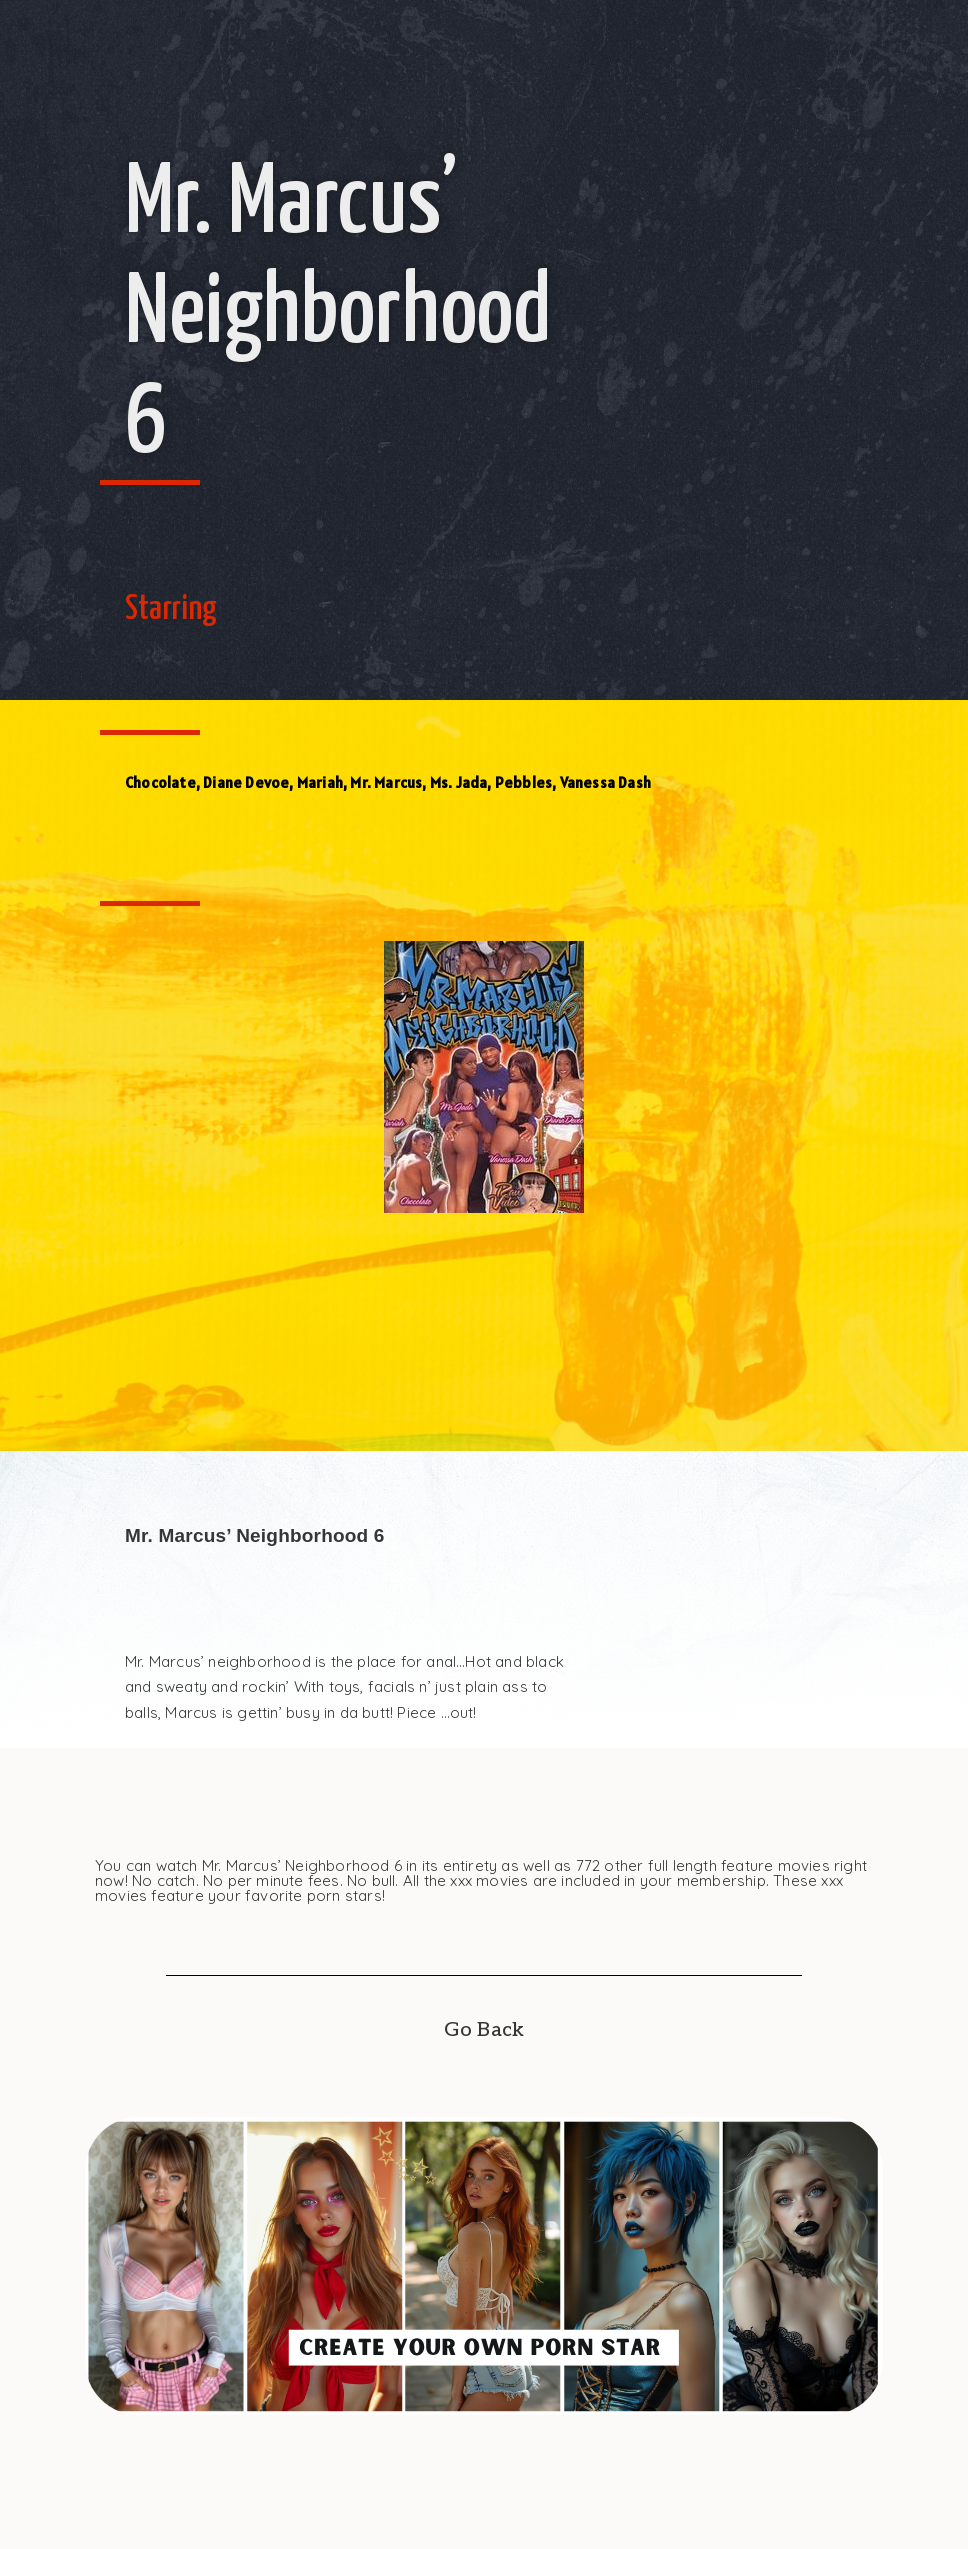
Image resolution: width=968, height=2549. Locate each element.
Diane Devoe (246, 782)
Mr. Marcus (386, 782)
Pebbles (523, 782)
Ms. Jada (459, 782)
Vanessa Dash (605, 782)
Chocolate (160, 782)
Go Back (484, 2030)
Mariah (320, 782)
